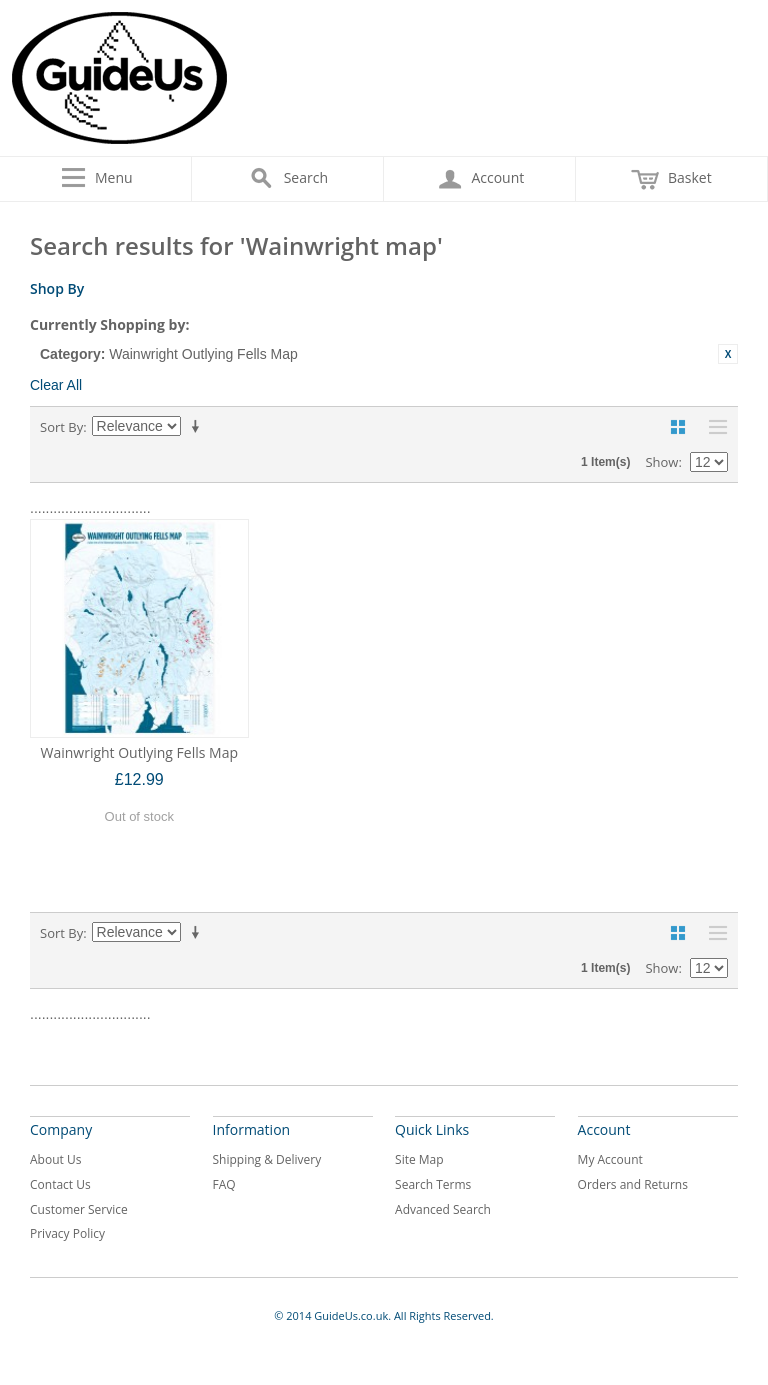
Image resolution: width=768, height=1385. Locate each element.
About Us (55, 1159)
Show (661, 462)
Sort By (61, 427)
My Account (610, 1159)
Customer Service (79, 1209)
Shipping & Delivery (267, 1159)
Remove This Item (728, 354)
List (713, 427)
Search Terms (433, 1184)
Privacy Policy (67, 1233)
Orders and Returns (633, 1184)
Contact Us (60, 1184)
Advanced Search (443, 1209)
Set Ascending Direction (199, 427)
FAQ (224, 1184)
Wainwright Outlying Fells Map (139, 752)
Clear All (56, 385)
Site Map (419, 1159)
